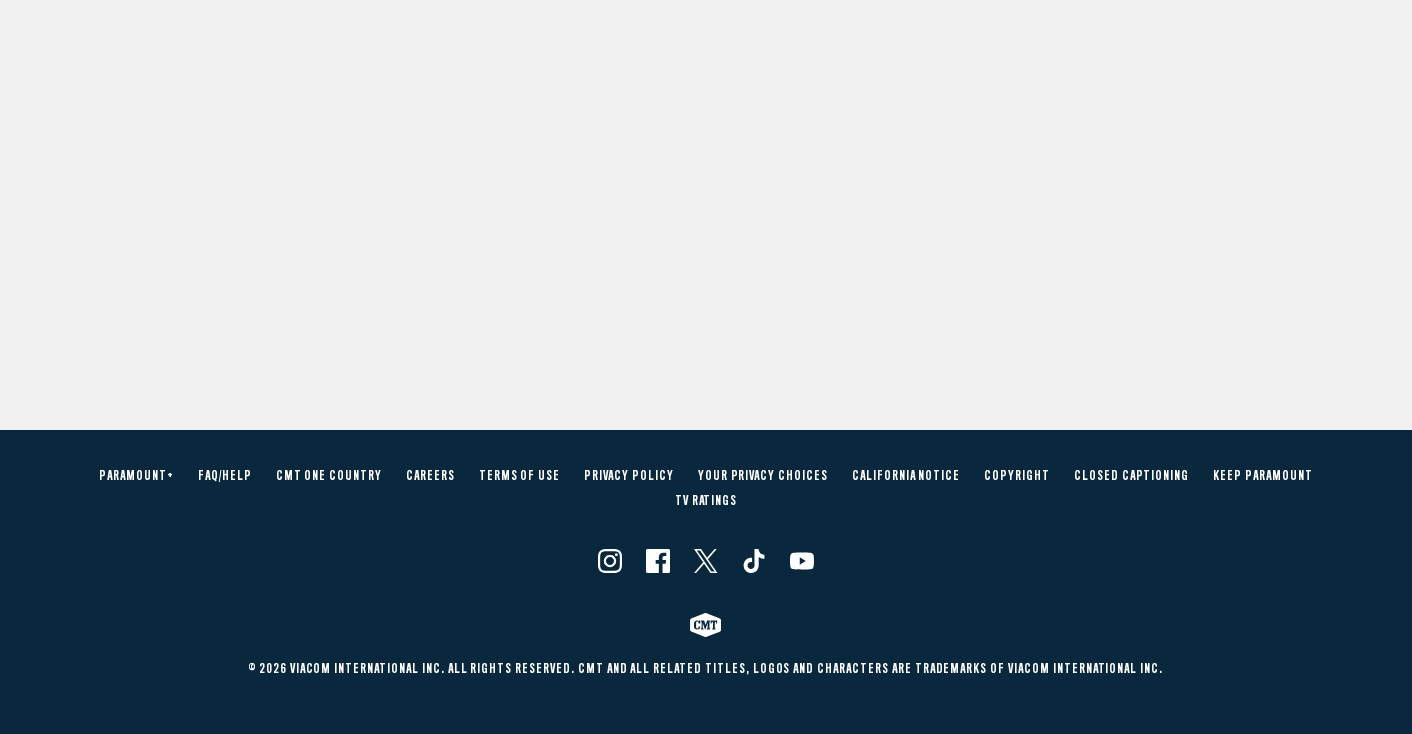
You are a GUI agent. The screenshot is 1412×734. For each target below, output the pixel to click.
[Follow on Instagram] (610, 561)
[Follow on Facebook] (658, 561)
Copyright (1017, 476)
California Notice (906, 476)
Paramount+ (136, 476)
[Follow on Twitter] (705, 561)
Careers (430, 476)
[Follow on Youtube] (802, 561)
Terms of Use (520, 476)
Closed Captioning (1131, 476)
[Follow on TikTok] (754, 561)
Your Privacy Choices (763, 476)
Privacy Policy (628, 476)
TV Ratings (706, 501)
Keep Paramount (1262, 476)
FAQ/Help (225, 476)
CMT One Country (329, 476)
